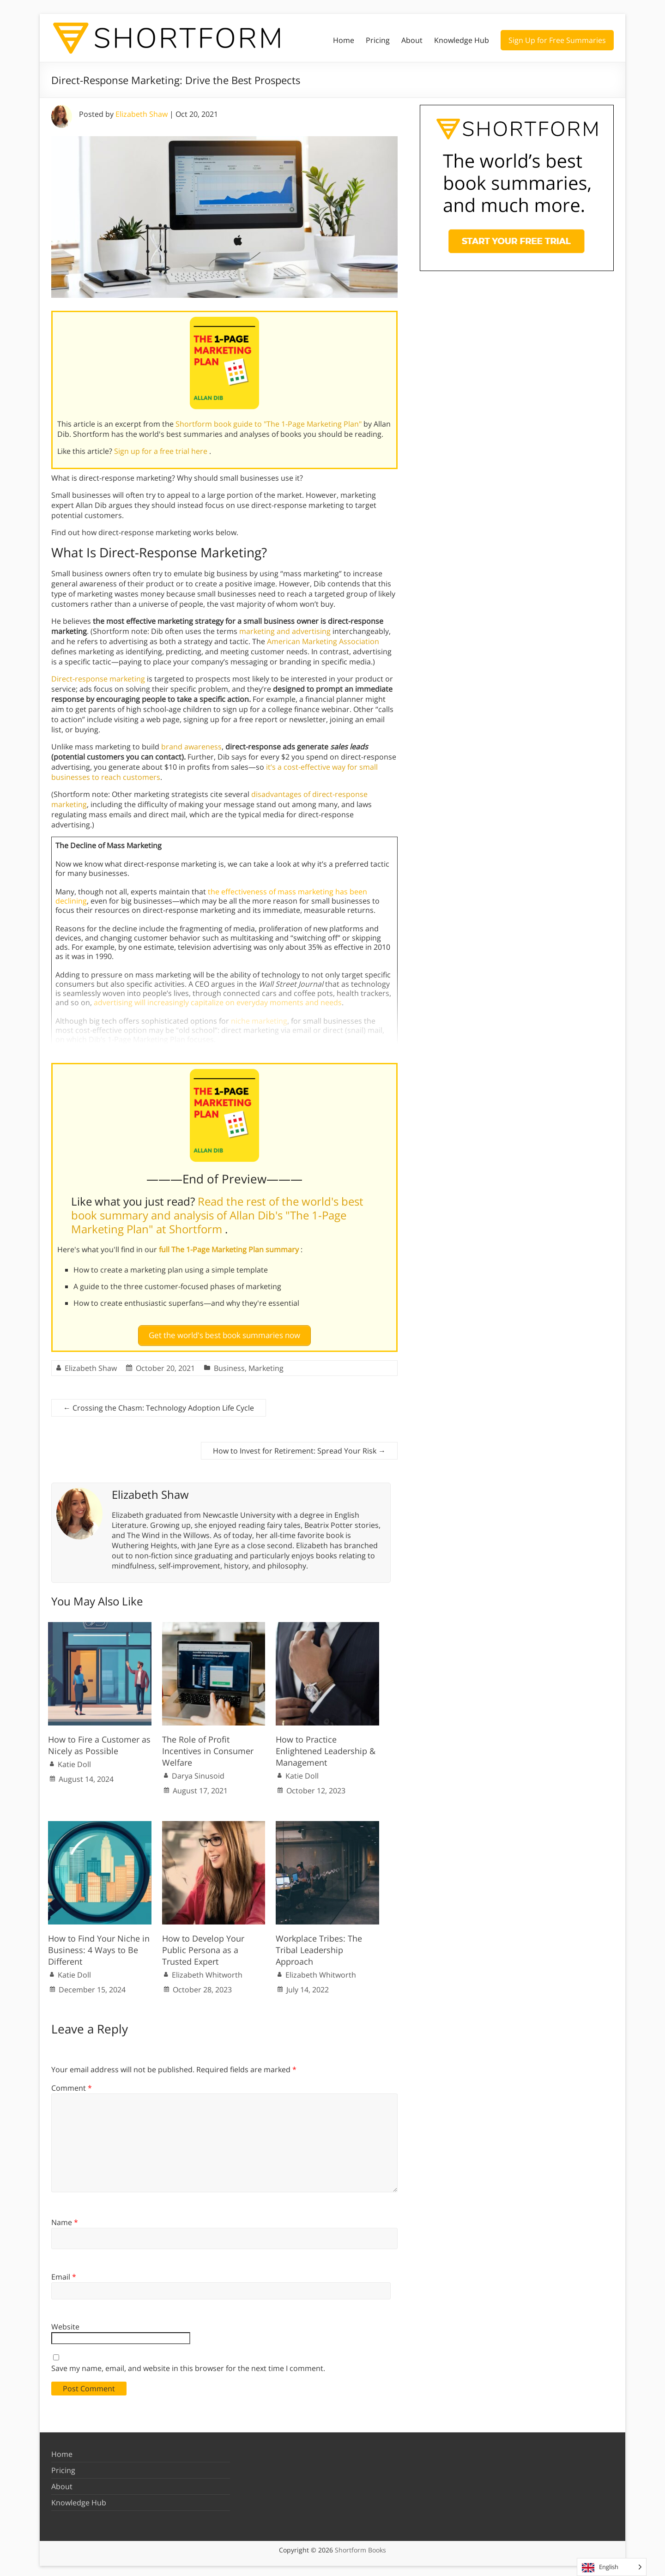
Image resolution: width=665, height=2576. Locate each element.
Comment (71, 2085)
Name (64, 2219)
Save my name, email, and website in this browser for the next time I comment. (188, 2364)
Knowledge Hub (461, 40)
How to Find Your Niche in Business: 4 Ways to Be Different (99, 1946)
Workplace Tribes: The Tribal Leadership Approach (319, 1946)
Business (229, 1365)
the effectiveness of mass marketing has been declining (211, 896)
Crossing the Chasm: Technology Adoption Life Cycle (158, 1405)
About (412, 40)
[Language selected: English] (612, 2567)
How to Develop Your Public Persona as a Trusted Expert (203, 1946)
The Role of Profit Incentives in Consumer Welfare (208, 1747)
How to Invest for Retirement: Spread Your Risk (299, 1447)
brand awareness (191, 747)
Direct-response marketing (98, 679)
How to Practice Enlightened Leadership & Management (325, 1747)
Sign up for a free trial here (161, 451)
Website (65, 2323)
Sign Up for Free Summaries (557, 40)
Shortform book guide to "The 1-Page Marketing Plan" (269, 424)
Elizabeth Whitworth (207, 1972)
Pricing (378, 40)
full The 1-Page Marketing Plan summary (230, 1249)
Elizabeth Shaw (141, 114)
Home (343, 40)
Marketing (266, 1365)
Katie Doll (74, 1761)
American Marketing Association (323, 641)
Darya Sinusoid (198, 1773)
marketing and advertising (285, 631)
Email (63, 2273)
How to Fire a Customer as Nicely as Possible (99, 1741)
